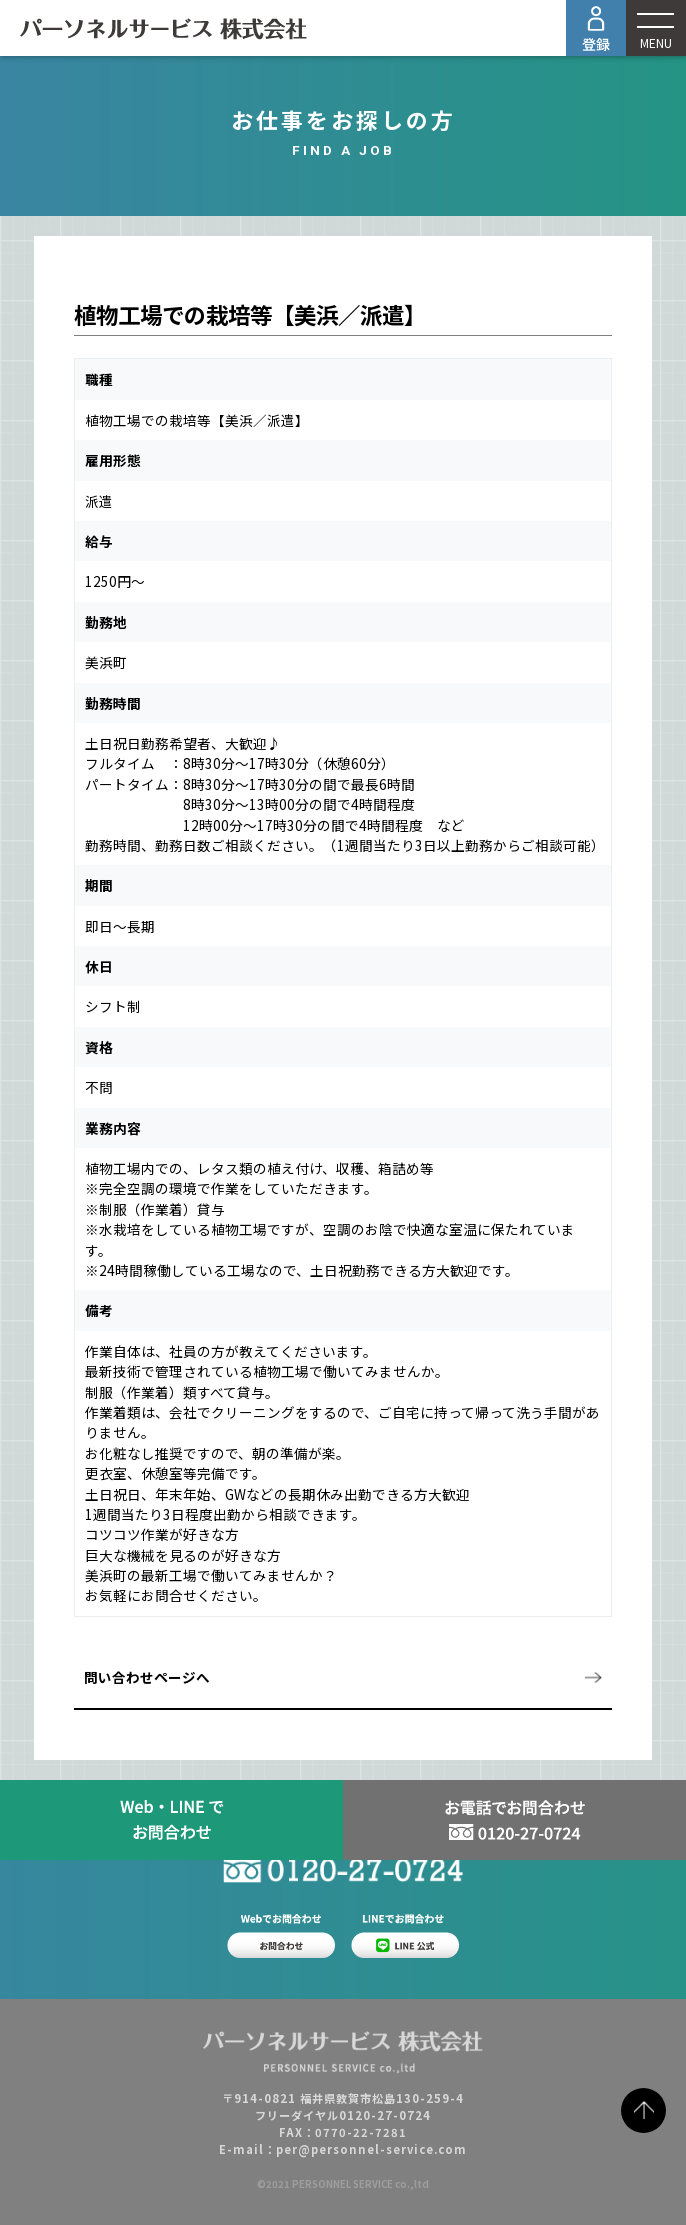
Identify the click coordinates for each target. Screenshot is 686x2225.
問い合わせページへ (147, 1677)
